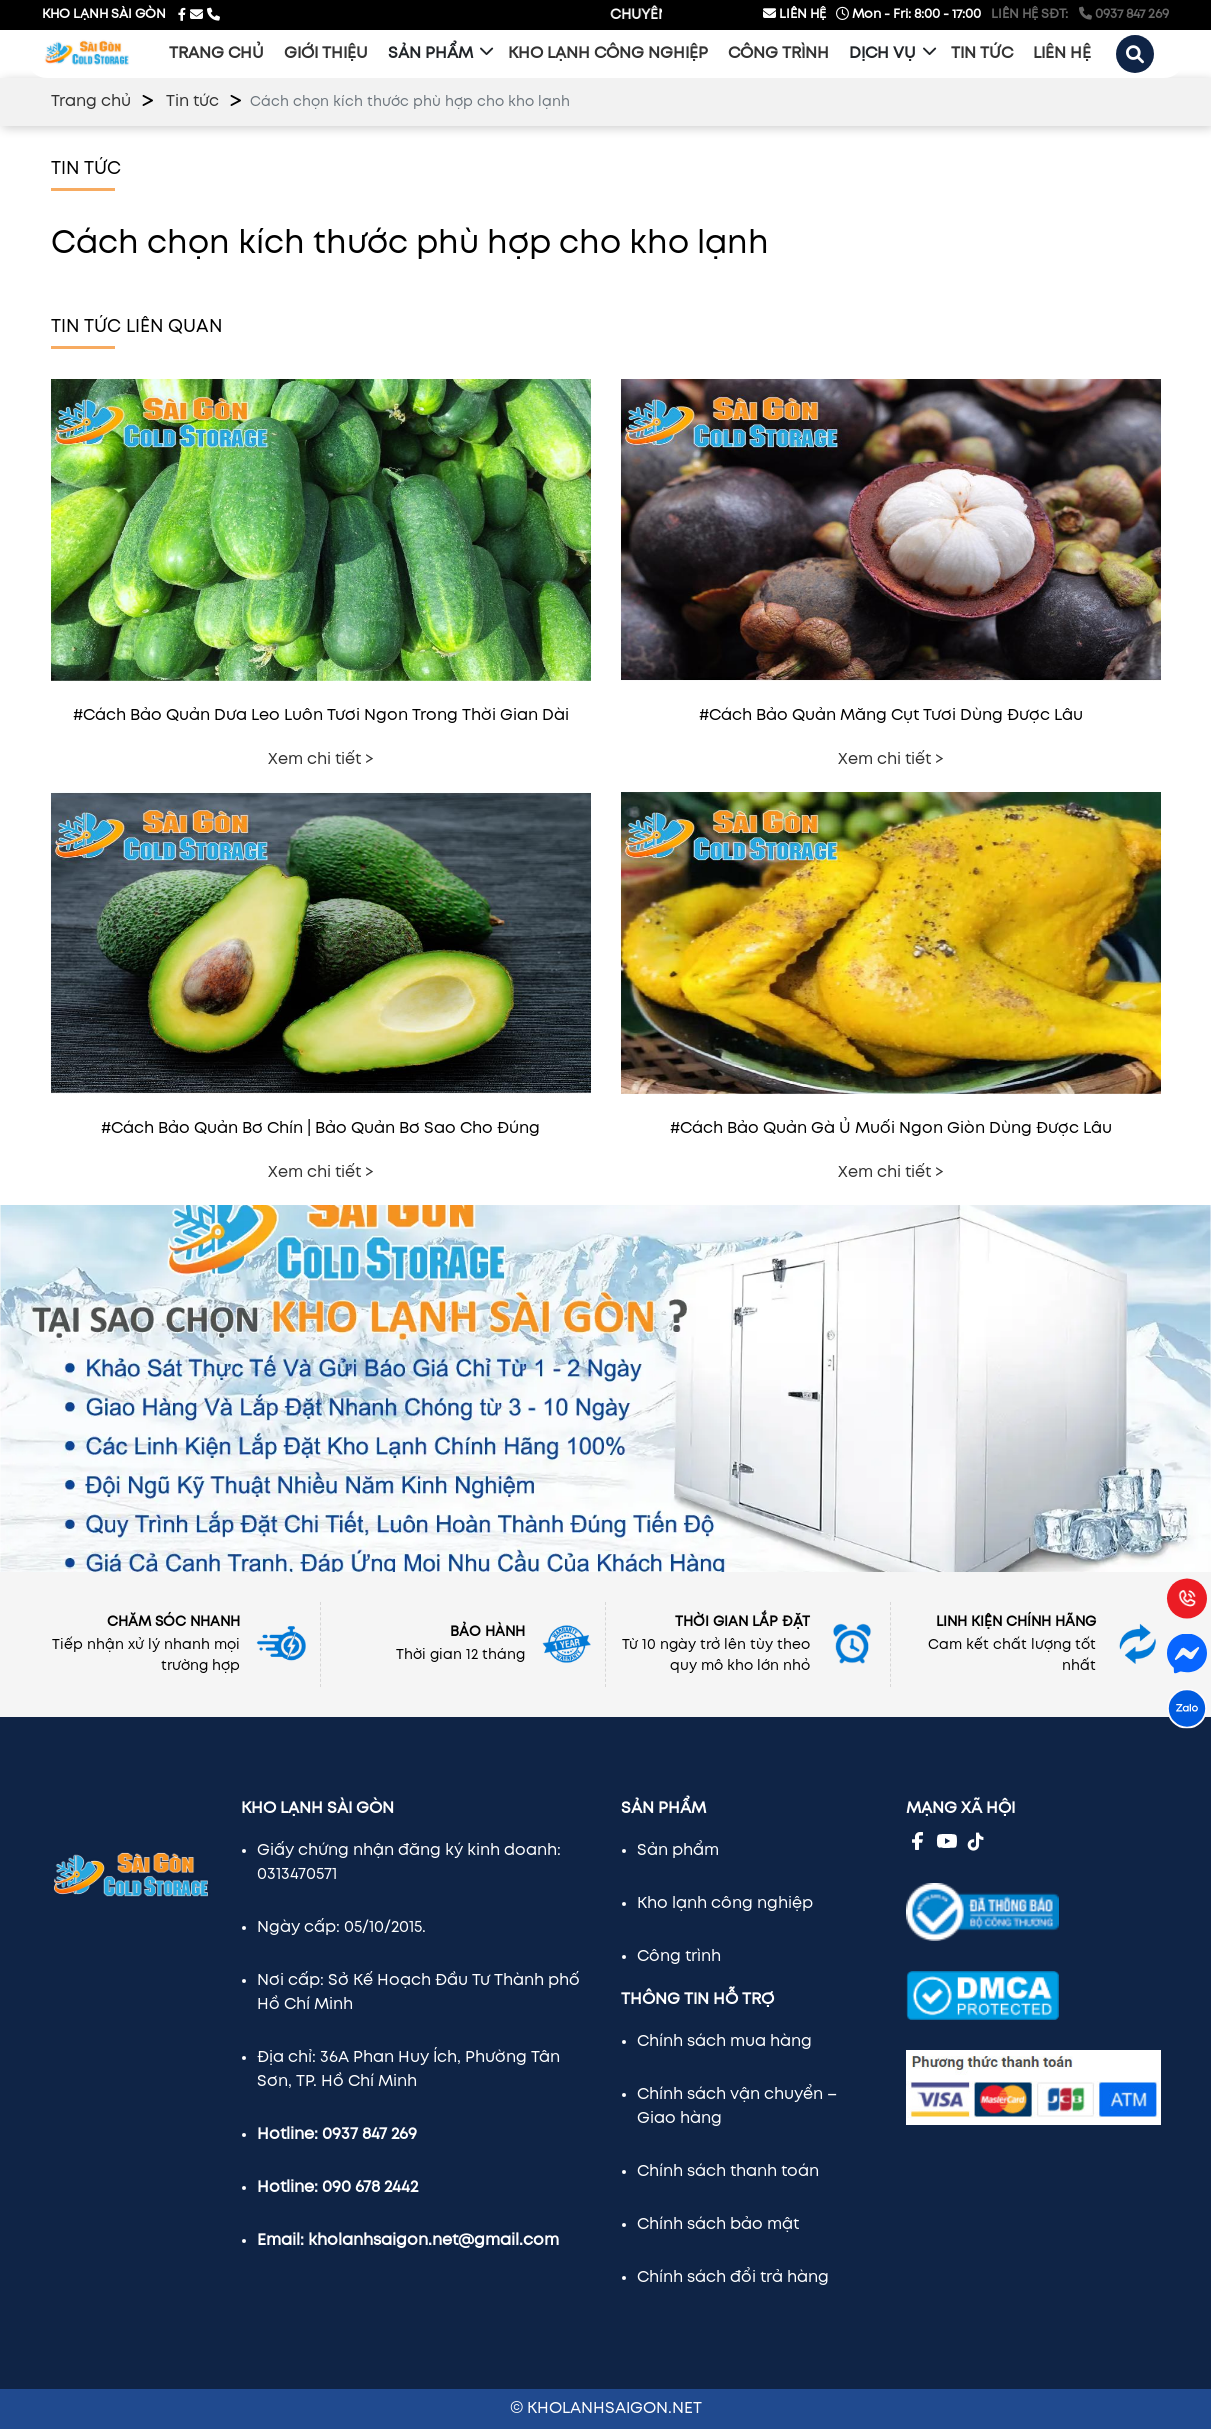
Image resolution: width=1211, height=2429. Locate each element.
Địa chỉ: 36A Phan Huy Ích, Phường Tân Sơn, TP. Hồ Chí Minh (408, 2069)
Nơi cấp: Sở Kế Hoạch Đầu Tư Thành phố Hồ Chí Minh (418, 1992)
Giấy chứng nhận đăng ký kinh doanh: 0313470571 (409, 1862)
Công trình (679, 1956)
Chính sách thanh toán (728, 2171)
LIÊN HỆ (794, 13)
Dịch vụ (882, 53)
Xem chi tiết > (321, 759)
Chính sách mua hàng (724, 2041)
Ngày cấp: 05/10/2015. (341, 1927)
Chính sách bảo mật (718, 2224)
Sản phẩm (430, 53)
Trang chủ (91, 101)
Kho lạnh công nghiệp (725, 1903)
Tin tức (192, 101)
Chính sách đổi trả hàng (733, 2277)
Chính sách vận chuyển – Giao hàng (737, 2106)
